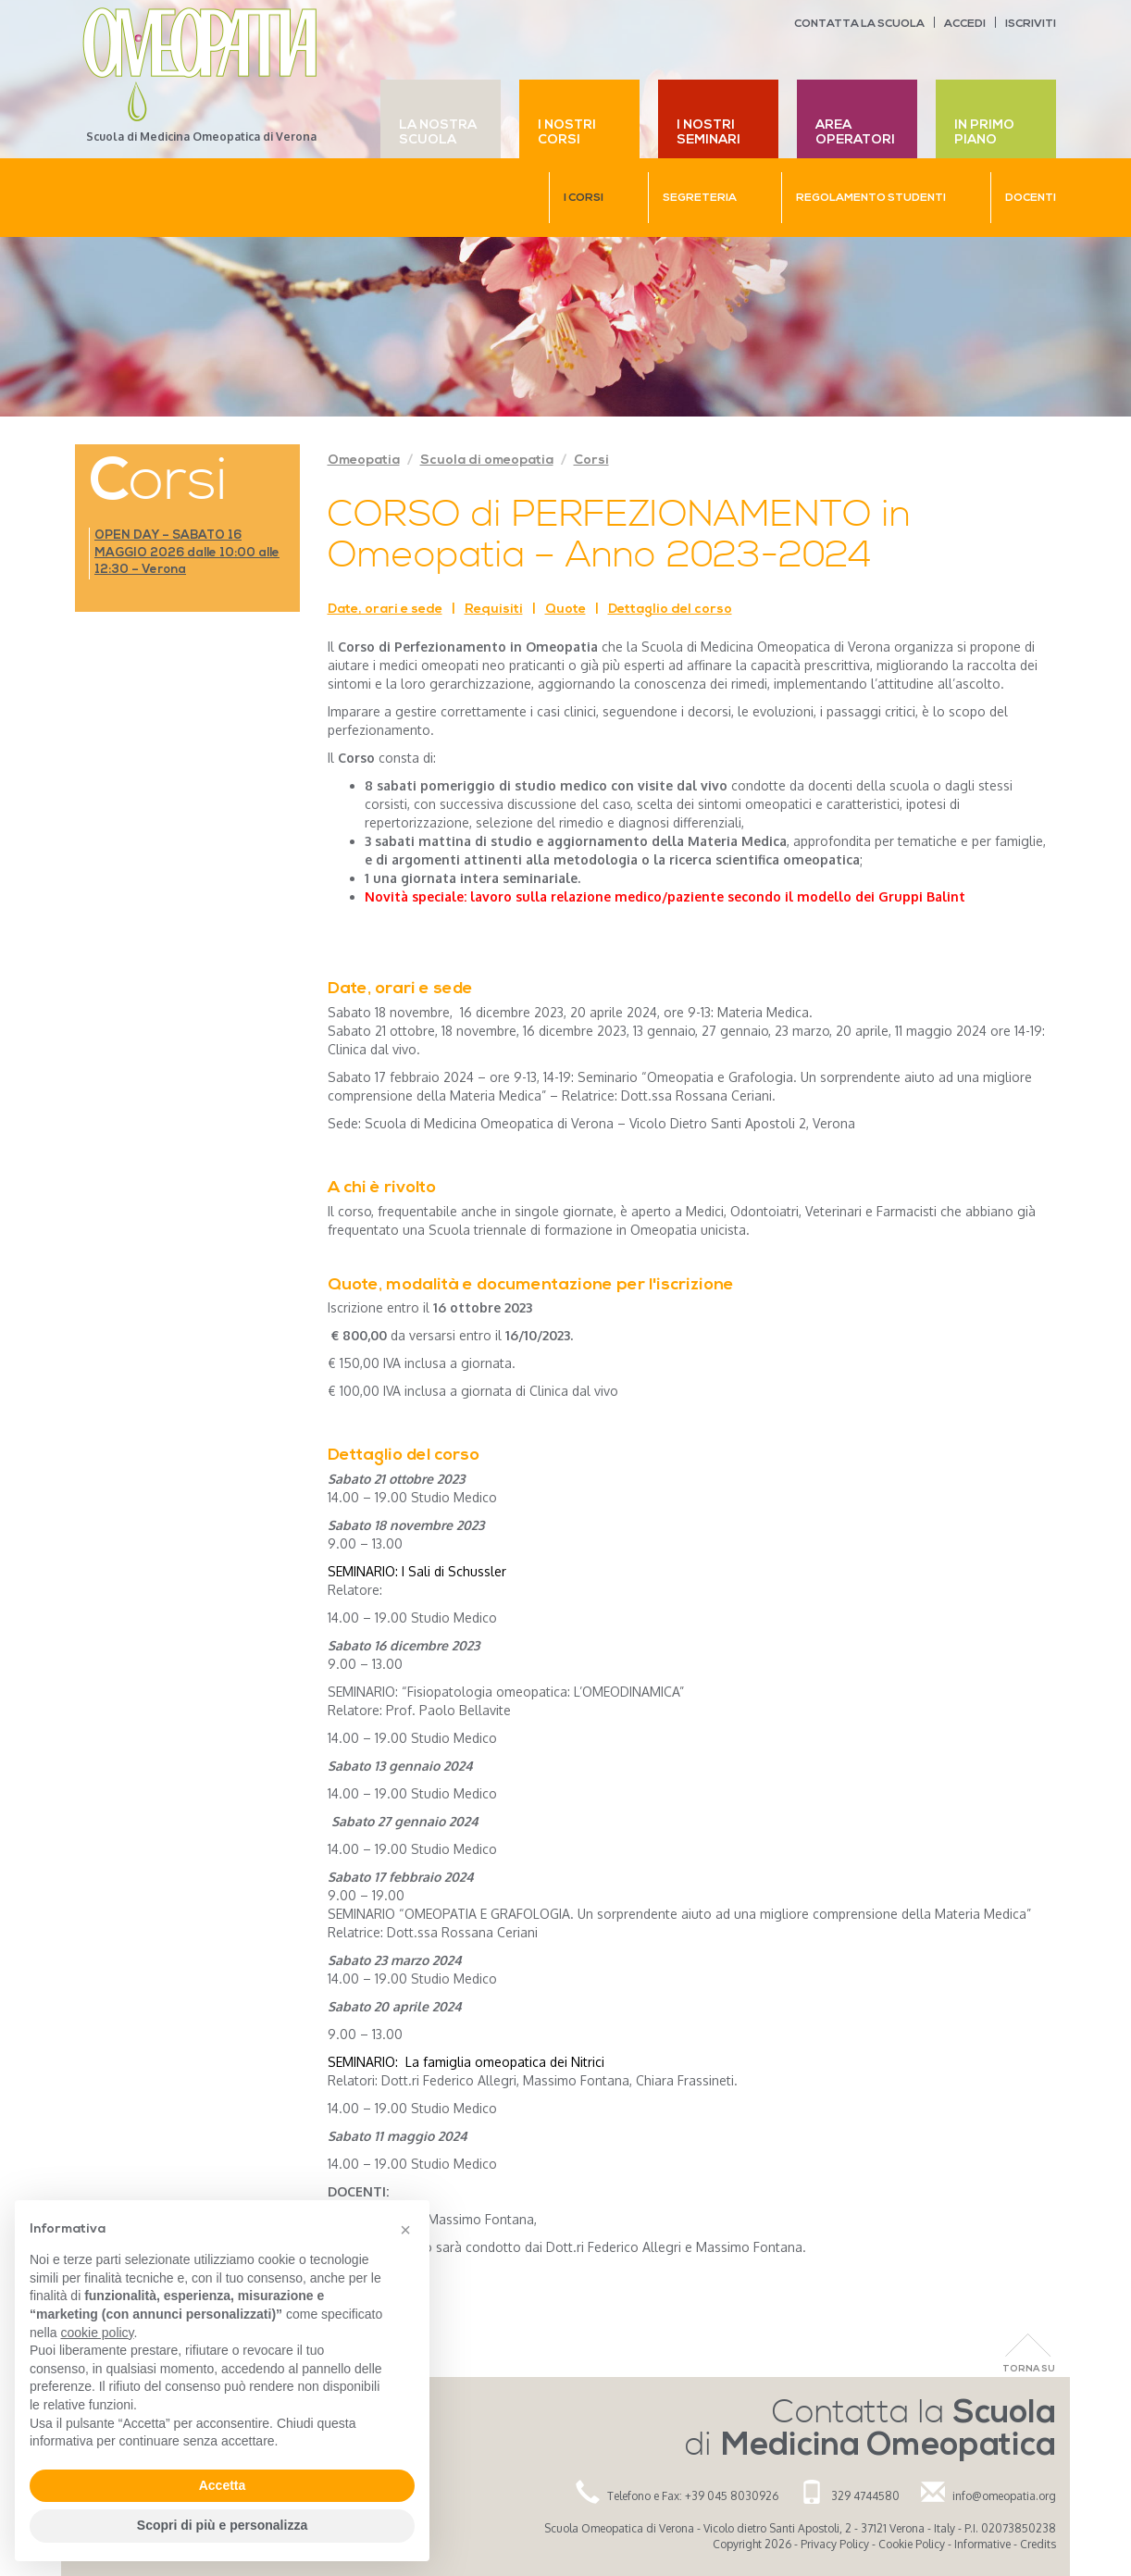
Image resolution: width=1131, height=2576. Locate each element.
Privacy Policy (835, 2544)
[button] (405, 2230)
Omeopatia (364, 460)
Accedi (965, 24)
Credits (1038, 2544)
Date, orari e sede (385, 609)
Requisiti (494, 609)
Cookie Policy (911, 2544)
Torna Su (1028, 2369)
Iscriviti (1030, 24)
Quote (565, 609)
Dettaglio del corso (670, 609)
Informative (982, 2544)
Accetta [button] (222, 2485)
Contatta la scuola (859, 24)
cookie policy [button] (96, 2332)
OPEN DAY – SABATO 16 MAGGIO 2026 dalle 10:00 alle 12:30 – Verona (187, 552)
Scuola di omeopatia (486, 460)
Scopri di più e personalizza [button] (222, 2525)
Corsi (591, 460)
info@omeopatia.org (1004, 2496)
